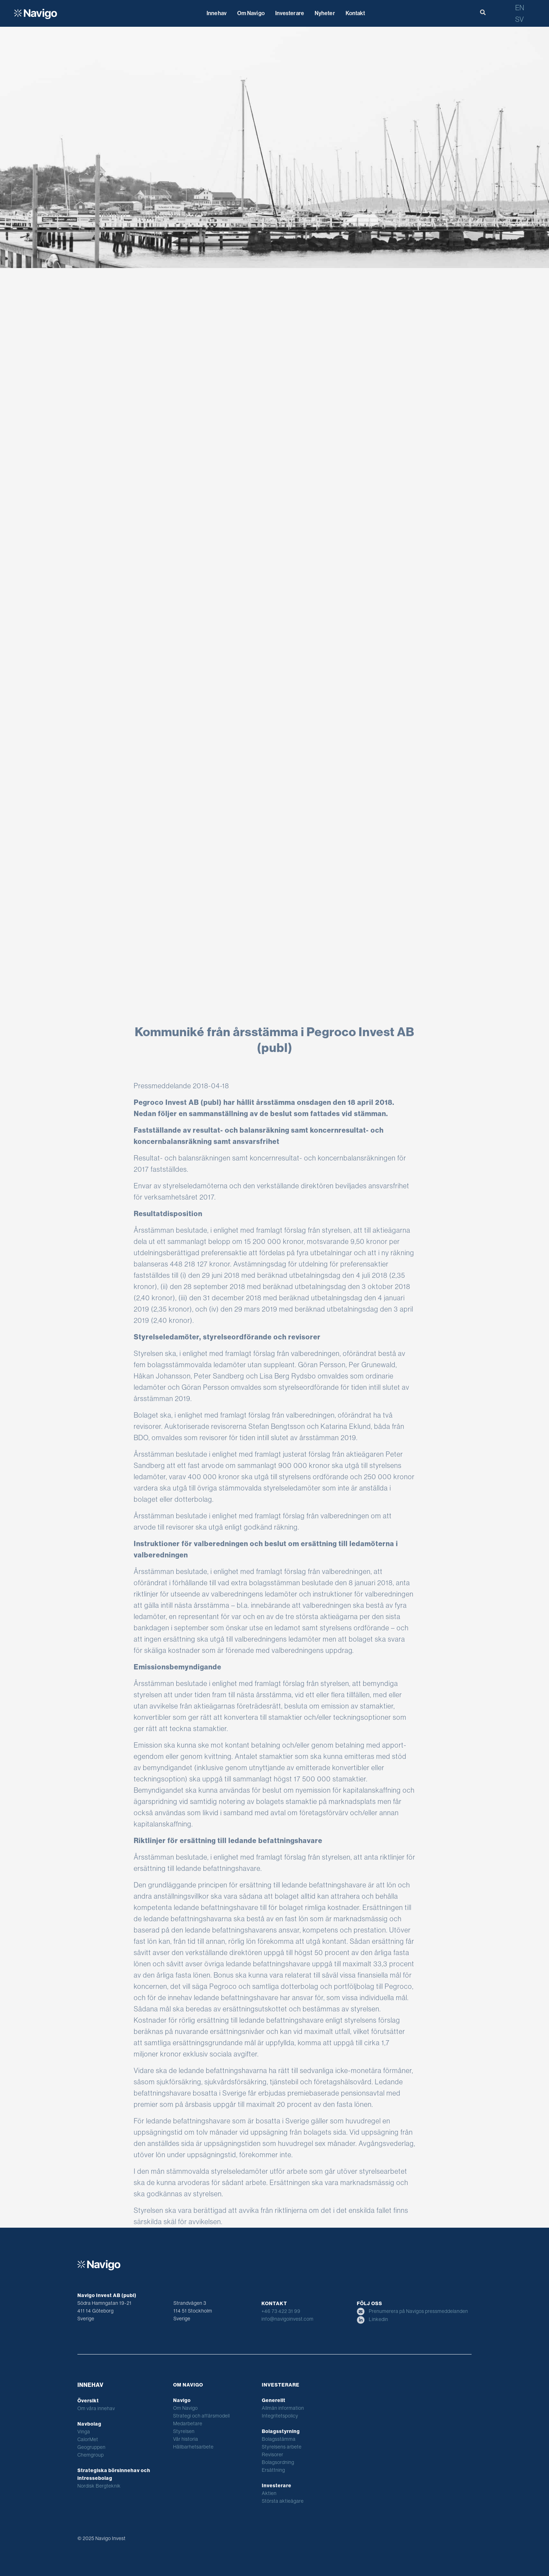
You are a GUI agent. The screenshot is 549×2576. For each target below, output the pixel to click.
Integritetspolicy (280, 2416)
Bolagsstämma (279, 2439)
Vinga (83, 2431)
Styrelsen (184, 2431)
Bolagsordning (278, 2462)
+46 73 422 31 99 (281, 2311)
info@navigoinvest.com (287, 2319)
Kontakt (355, 13)
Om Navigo (251, 13)
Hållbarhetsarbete (193, 2447)
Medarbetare (187, 2423)
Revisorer (272, 2454)
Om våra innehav (96, 2408)
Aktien (269, 2493)
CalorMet (87, 2439)
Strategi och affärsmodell (201, 2416)
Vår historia (185, 2439)
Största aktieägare (283, 2501)
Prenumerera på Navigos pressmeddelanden (412, 2311)
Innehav (217, 13)
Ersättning (273, 2470)
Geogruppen (91, 2447)
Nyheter (325, 13)
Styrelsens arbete (282, 2447)
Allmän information (283, 2408)
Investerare (289, 13)
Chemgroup (90, 2455)
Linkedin (372, 2319)
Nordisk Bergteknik (99, 2486)
